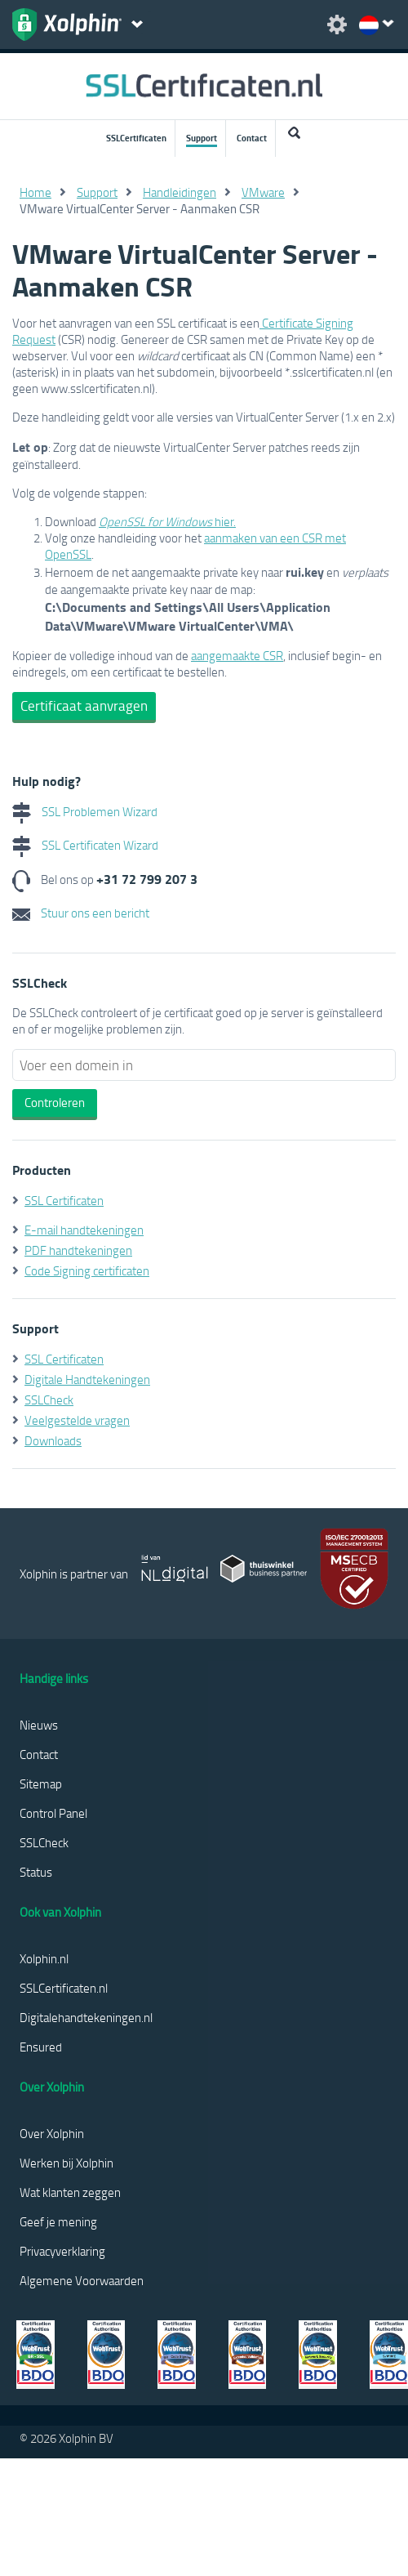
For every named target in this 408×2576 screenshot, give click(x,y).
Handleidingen (179, 192)
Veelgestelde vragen (77, 1420)
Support (201, 138)
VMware (263, 192)
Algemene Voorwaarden (82, 2280)
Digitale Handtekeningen (87, 1379)
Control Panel (53, 1813)
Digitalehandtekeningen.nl (86, 2017)
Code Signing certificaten (86, 1270)
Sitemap (41, 1783)
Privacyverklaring (62, 2251)
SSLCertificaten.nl (64, 1988)
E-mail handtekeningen (84, 1229)
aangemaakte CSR (237, 655)
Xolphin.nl (44, 1958)
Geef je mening (58, 2221)
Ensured (41, 2046)
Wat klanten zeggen (70, 2192)
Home (35, 192)
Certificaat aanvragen (84, 705)
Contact (252, 138)
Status (36, 1872)
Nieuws (39, 1725)
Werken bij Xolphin (66, 2162)
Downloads (53, 1440)
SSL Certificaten (64, 1200)
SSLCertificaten (136, 138)
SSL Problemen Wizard (84, 811)
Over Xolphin (52, 2133)
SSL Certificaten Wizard (85, 845)
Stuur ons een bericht (80, 912)
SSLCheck (48, 1399)
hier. (167, 521)
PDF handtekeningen (78, 1250)
